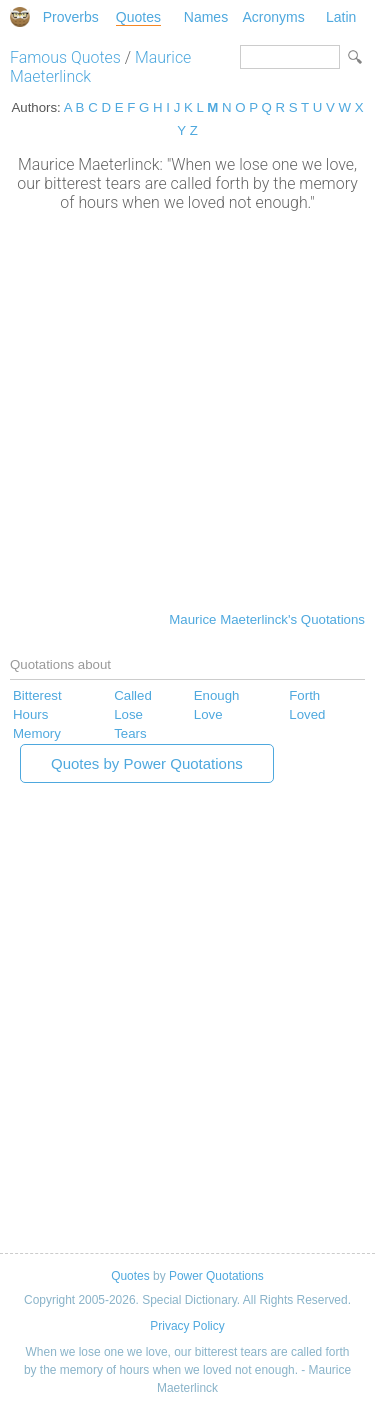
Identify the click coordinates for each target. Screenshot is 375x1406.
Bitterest (37, 695)
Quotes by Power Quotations (147, 763)
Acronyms (273, 17)
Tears (130, 733)
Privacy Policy (187, 1326)
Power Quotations (216, 1276)
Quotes (138, 17)
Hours (30, 714)
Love (208, 714)
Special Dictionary (20, 17)
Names (206, 17)
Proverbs (71, 17)
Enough (217, 695)
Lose (128, 714)
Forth (304, 695)
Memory (37, 733)
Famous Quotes (65, 57)
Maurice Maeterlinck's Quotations (267, 619)
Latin (341, 17)
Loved (307, 714)
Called (133, 695)
